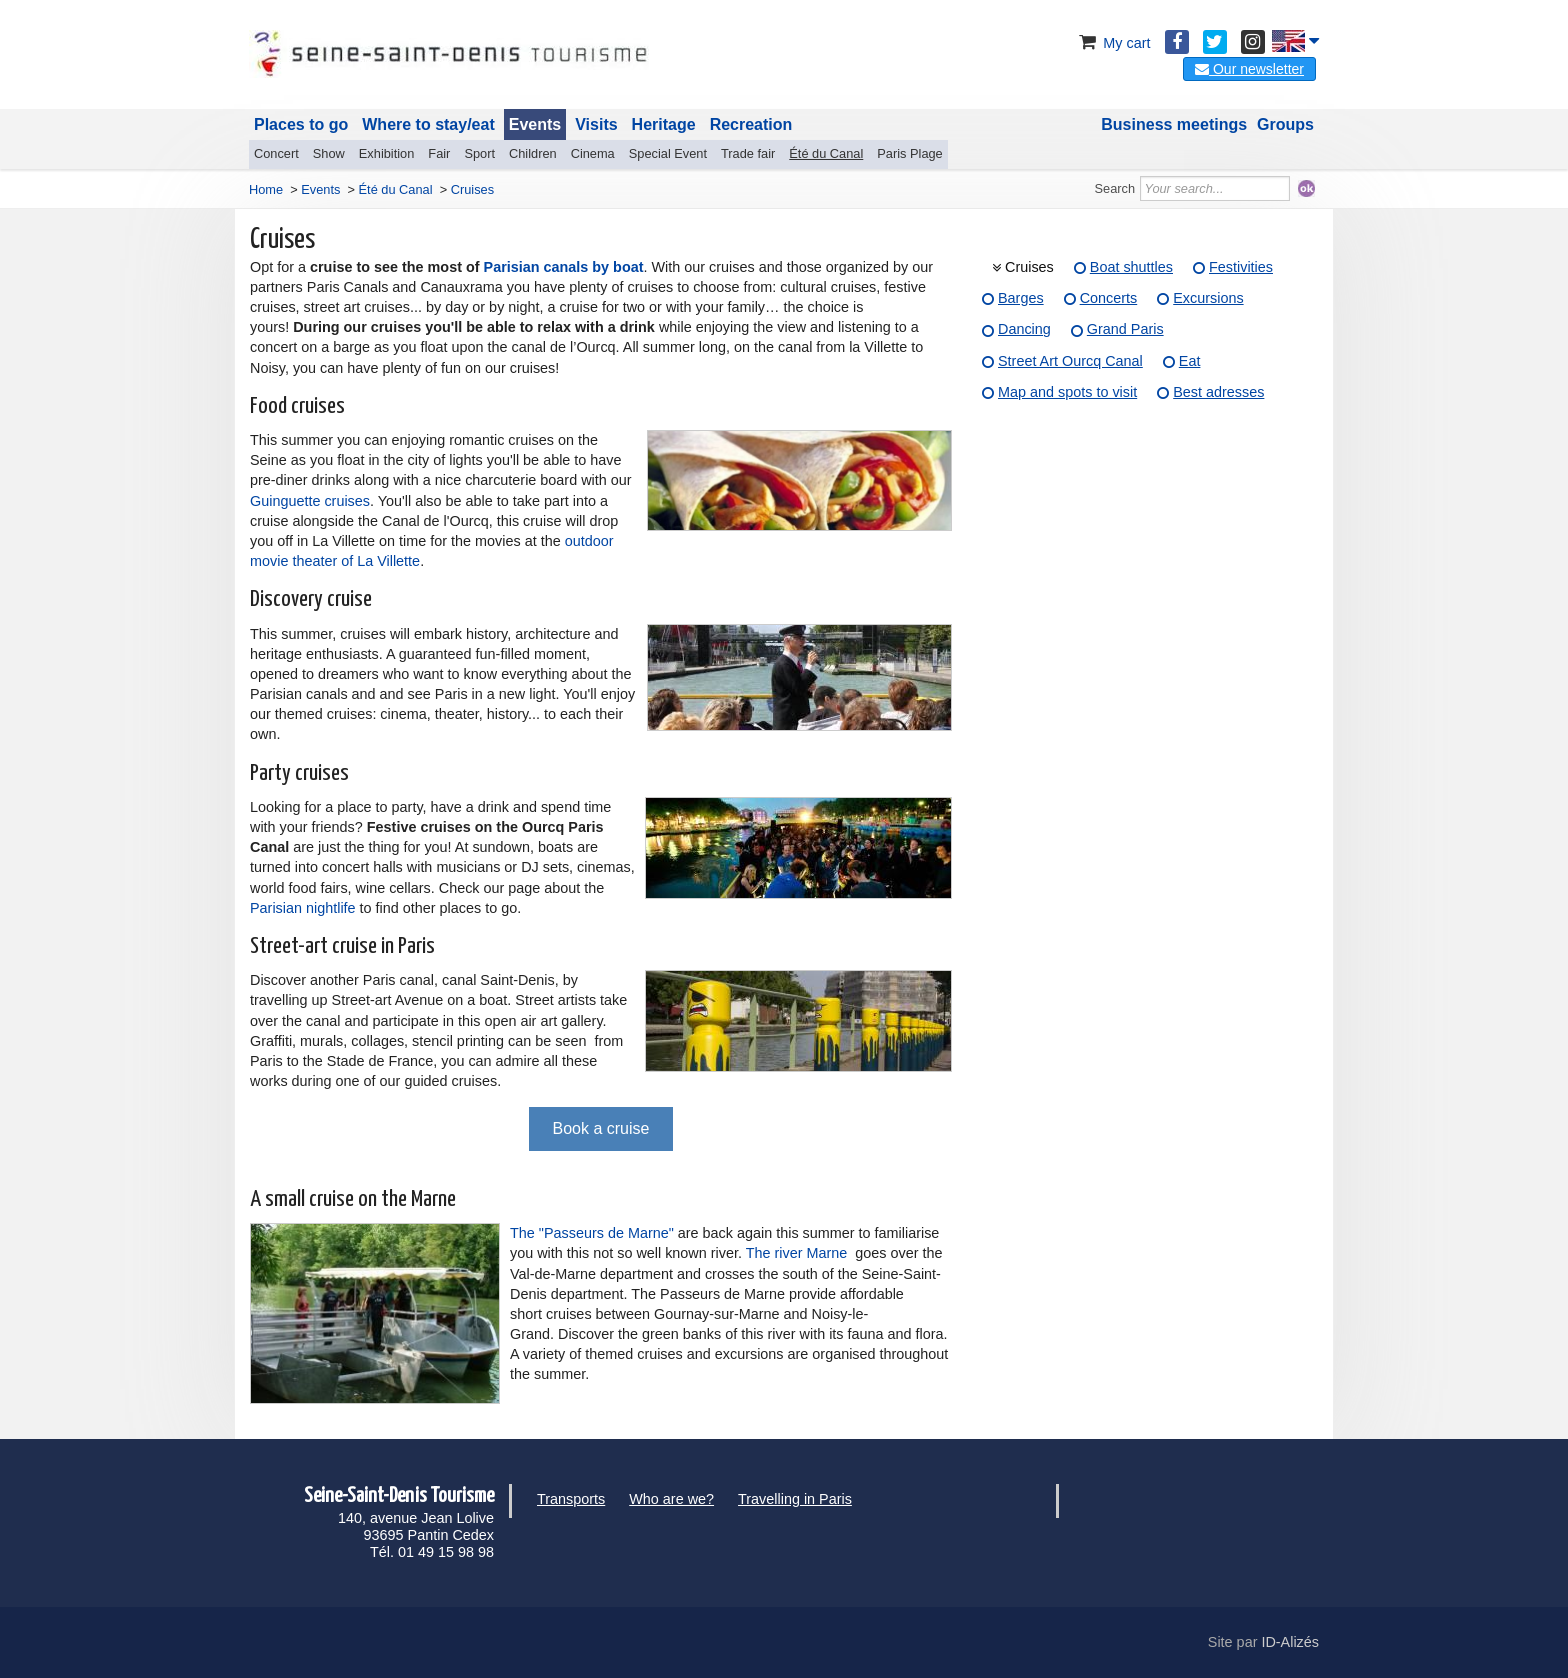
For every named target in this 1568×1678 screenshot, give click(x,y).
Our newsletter (1249, 69)
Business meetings (1174, 124)
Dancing (1024, 329)
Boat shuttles (1131, 267)
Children (533, 153)
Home (266, 189)
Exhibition (387, 153)
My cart (1112, 43)
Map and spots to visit (1067, 392)
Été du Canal (826, 153)
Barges (1021, 298)
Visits (596, 124)
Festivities (1241, 267)
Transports (571, 1499)
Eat (1190, 361)
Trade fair (748, 153)
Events (535, 124)
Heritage (664, 124)
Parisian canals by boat (564, 267)
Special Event (668, 153)
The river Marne (797, 1253)
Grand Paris (1125, 329)
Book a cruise (601, 1128)
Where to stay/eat (428, 124)
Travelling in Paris (795, 1499)
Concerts (1109, 298)
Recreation (751, 124)
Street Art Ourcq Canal (1070, 361)
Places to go (301, 124)
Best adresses (1218, 392)
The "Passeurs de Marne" (592, 1233)
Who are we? (671, 1499)
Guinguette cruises (310, 501)
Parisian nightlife (303, 908)
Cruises (1029, 267)
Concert (276, 153)
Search (1115, 188)
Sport (479, 153)
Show (329, 153)
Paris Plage (909, 153)
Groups (1285, 124)
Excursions (1208, 298)
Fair (439, 153)
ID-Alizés (1290, 1642)
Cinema (593, 153)
